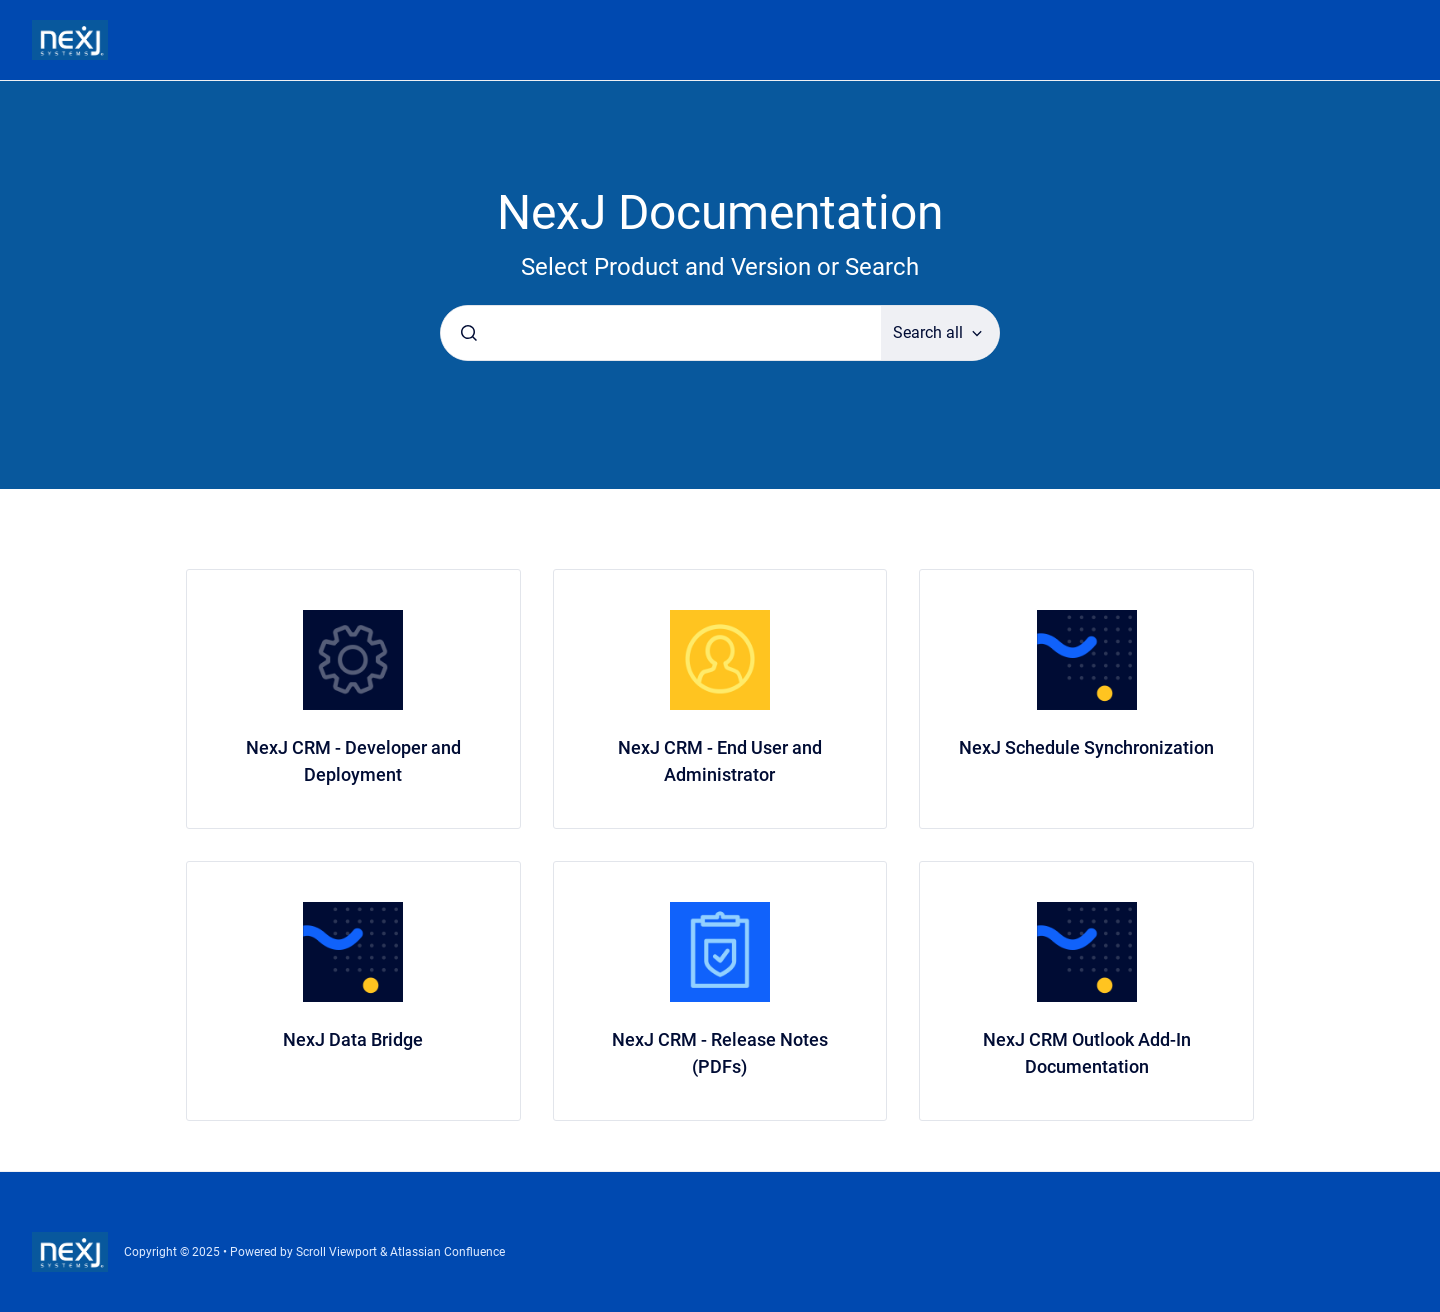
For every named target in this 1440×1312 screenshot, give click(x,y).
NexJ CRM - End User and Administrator (720, 761)
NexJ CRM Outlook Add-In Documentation (1087, 1053)
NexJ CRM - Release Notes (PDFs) (720, 1053)
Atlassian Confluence (447, 1252)
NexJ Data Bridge (353, 1039)
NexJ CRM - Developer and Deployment (353, 761)
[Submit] (469, 333)
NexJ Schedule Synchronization (1086, 747)
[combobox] (661, 333)
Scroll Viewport (338, 1252)
